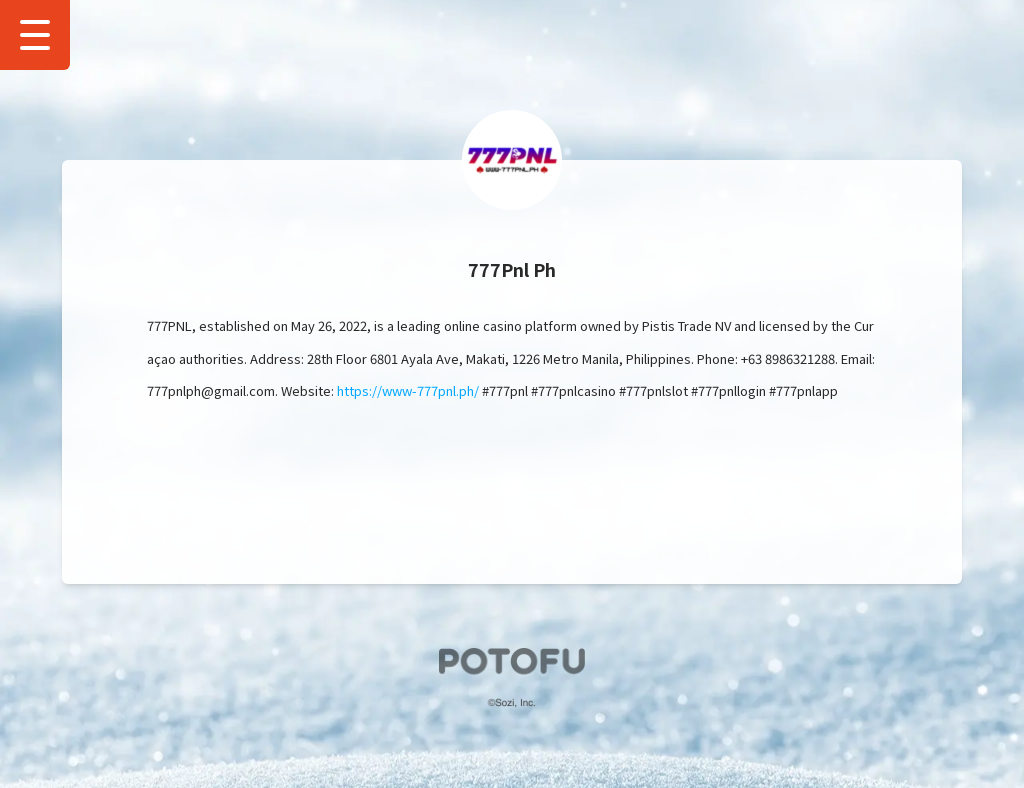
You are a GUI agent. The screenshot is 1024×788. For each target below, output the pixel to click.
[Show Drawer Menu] (35, 35)
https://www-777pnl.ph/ (408, 390)
